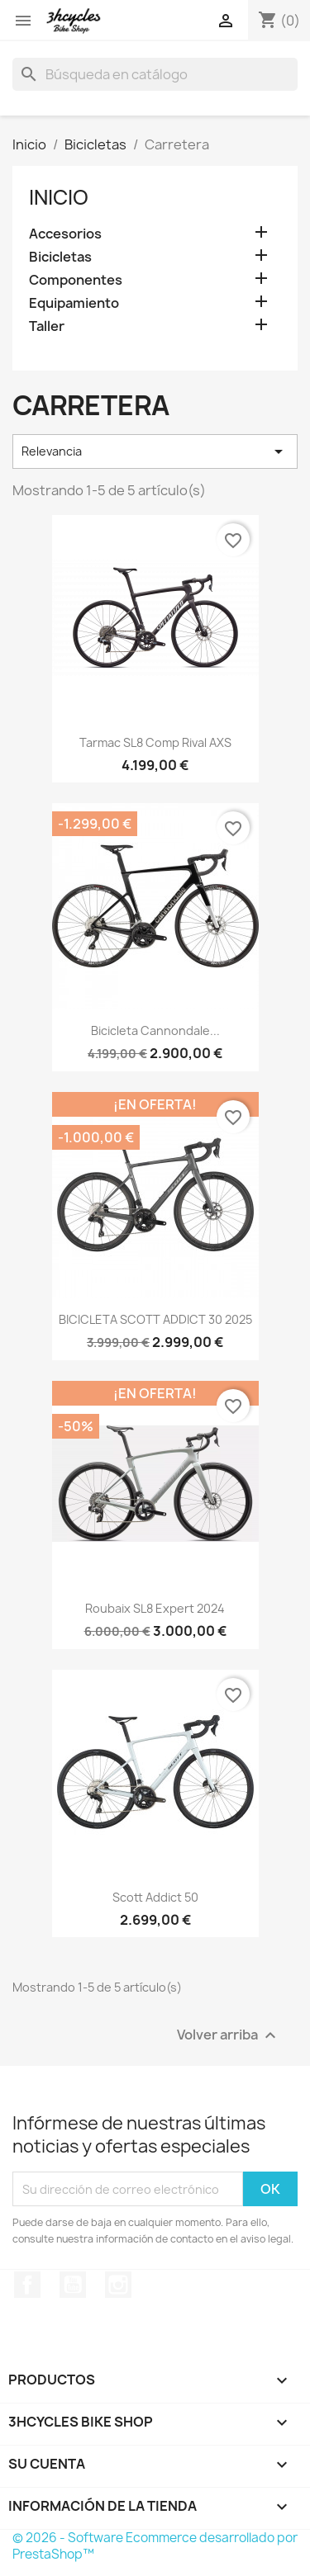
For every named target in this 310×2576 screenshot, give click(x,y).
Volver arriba (228, 2035)
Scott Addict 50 (155, 1897)
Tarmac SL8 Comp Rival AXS (155, 742)
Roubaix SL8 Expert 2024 (155, 1608)
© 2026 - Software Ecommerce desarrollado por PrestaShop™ (155, 2546)
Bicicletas (60, 257)
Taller (46, 326)
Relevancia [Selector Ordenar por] (155, 451)
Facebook (27, 2284)
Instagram (118, 2284)
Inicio (58, 197)
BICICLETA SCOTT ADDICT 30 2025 (155, 1319)
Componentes (75, 280)
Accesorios (65, 234)
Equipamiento (74, 303)
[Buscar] (155, 74)
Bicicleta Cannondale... (155, 1030)
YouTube (73, 2284)
